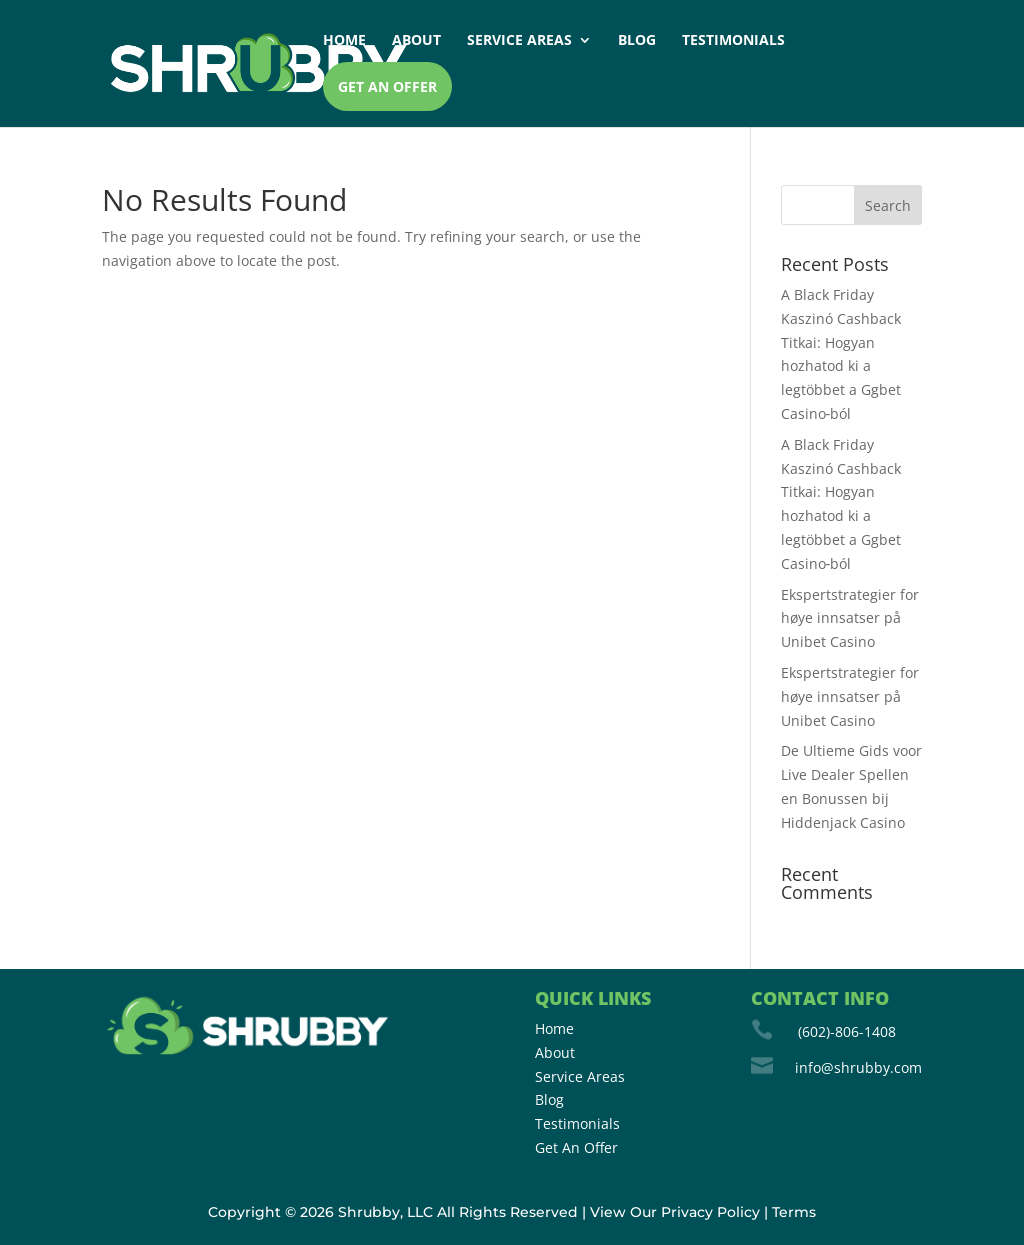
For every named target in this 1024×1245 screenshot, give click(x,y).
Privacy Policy (710, 1212)
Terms (794, 1212)
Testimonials (733, 41)
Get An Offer (576, 1147)
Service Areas (519, 41)
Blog (637, 41)
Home (344, 41)
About (416, 41)
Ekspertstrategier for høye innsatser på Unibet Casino (850, 618)
